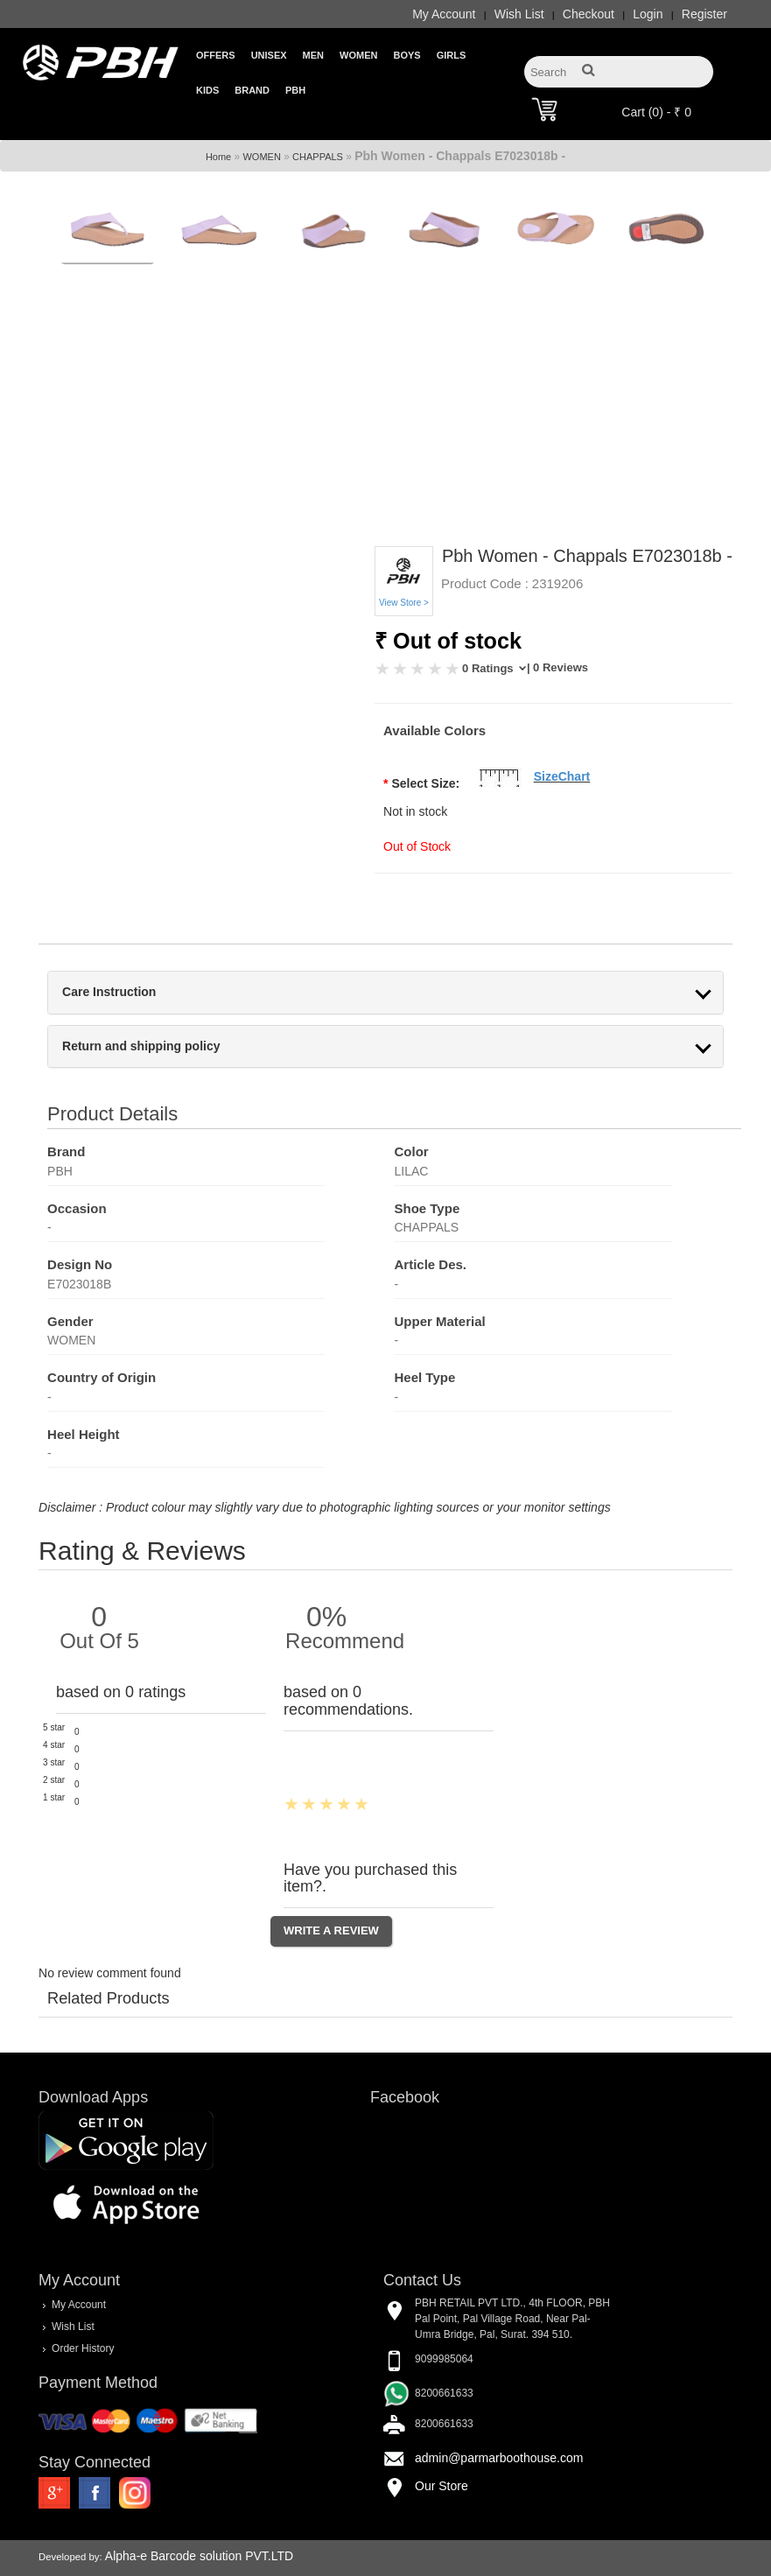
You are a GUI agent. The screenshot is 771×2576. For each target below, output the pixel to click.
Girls (451, 55)
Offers (215, 55)
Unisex (269, 55)
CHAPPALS (317, 134)
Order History (83, 2326)
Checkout (588, 14)
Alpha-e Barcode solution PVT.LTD (199, 2534)
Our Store (441, 2463)
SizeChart (562, 755)
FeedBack (249, 2561)
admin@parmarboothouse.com (499, 2435)
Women (358, 55)
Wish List (519, 14)
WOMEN (261, 134)
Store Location (108, 2561)
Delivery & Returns (501, 2561)
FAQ (431, 2561)
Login (647, 14)
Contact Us (182, 2561)
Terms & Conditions (604, 2561)
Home (218, 134)
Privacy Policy (697, 2561)
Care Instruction (109, 970)
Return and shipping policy (141, 1023)
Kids (207, 90)
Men (313, 55)
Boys (406, 55)
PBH (295, 90)
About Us (310, 2561)
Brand (252, 90)
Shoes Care (376, 2561)
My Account (443, 14)
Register (704, 14)
